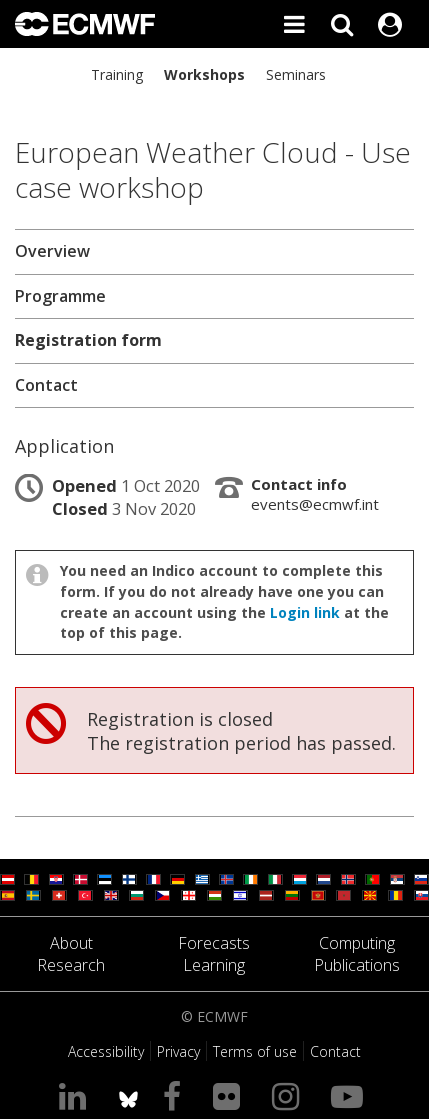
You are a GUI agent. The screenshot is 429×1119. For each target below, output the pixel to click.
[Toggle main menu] (294, 24)
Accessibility (106, 1051)
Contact (46, 385)
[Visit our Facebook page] (176, 1095)
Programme (60, 296)
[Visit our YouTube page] (351, 1095)
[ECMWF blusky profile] (128, 1095)
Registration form (88, 340)
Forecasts (214, 943)
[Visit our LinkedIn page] (76, 1095)
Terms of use (255, 1051)
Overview (52, 251)
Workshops (204, 74)
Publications (357, 965)
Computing (357, 943)
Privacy (178, 1051)
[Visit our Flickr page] (230, 1095)
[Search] (342, 24)
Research (71, 965)
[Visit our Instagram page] (289, 1095)
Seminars (296, 74)
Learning (214, 965)
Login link (305, 612)
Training (117, 74)
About (71, 943)
